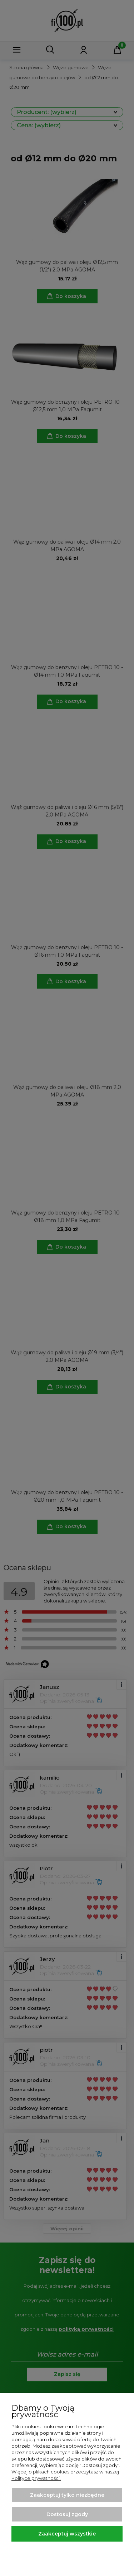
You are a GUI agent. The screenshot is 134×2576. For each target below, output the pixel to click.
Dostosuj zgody (67, 2514)
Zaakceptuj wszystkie (67, 2533)
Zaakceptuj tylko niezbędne (67, 2495)
